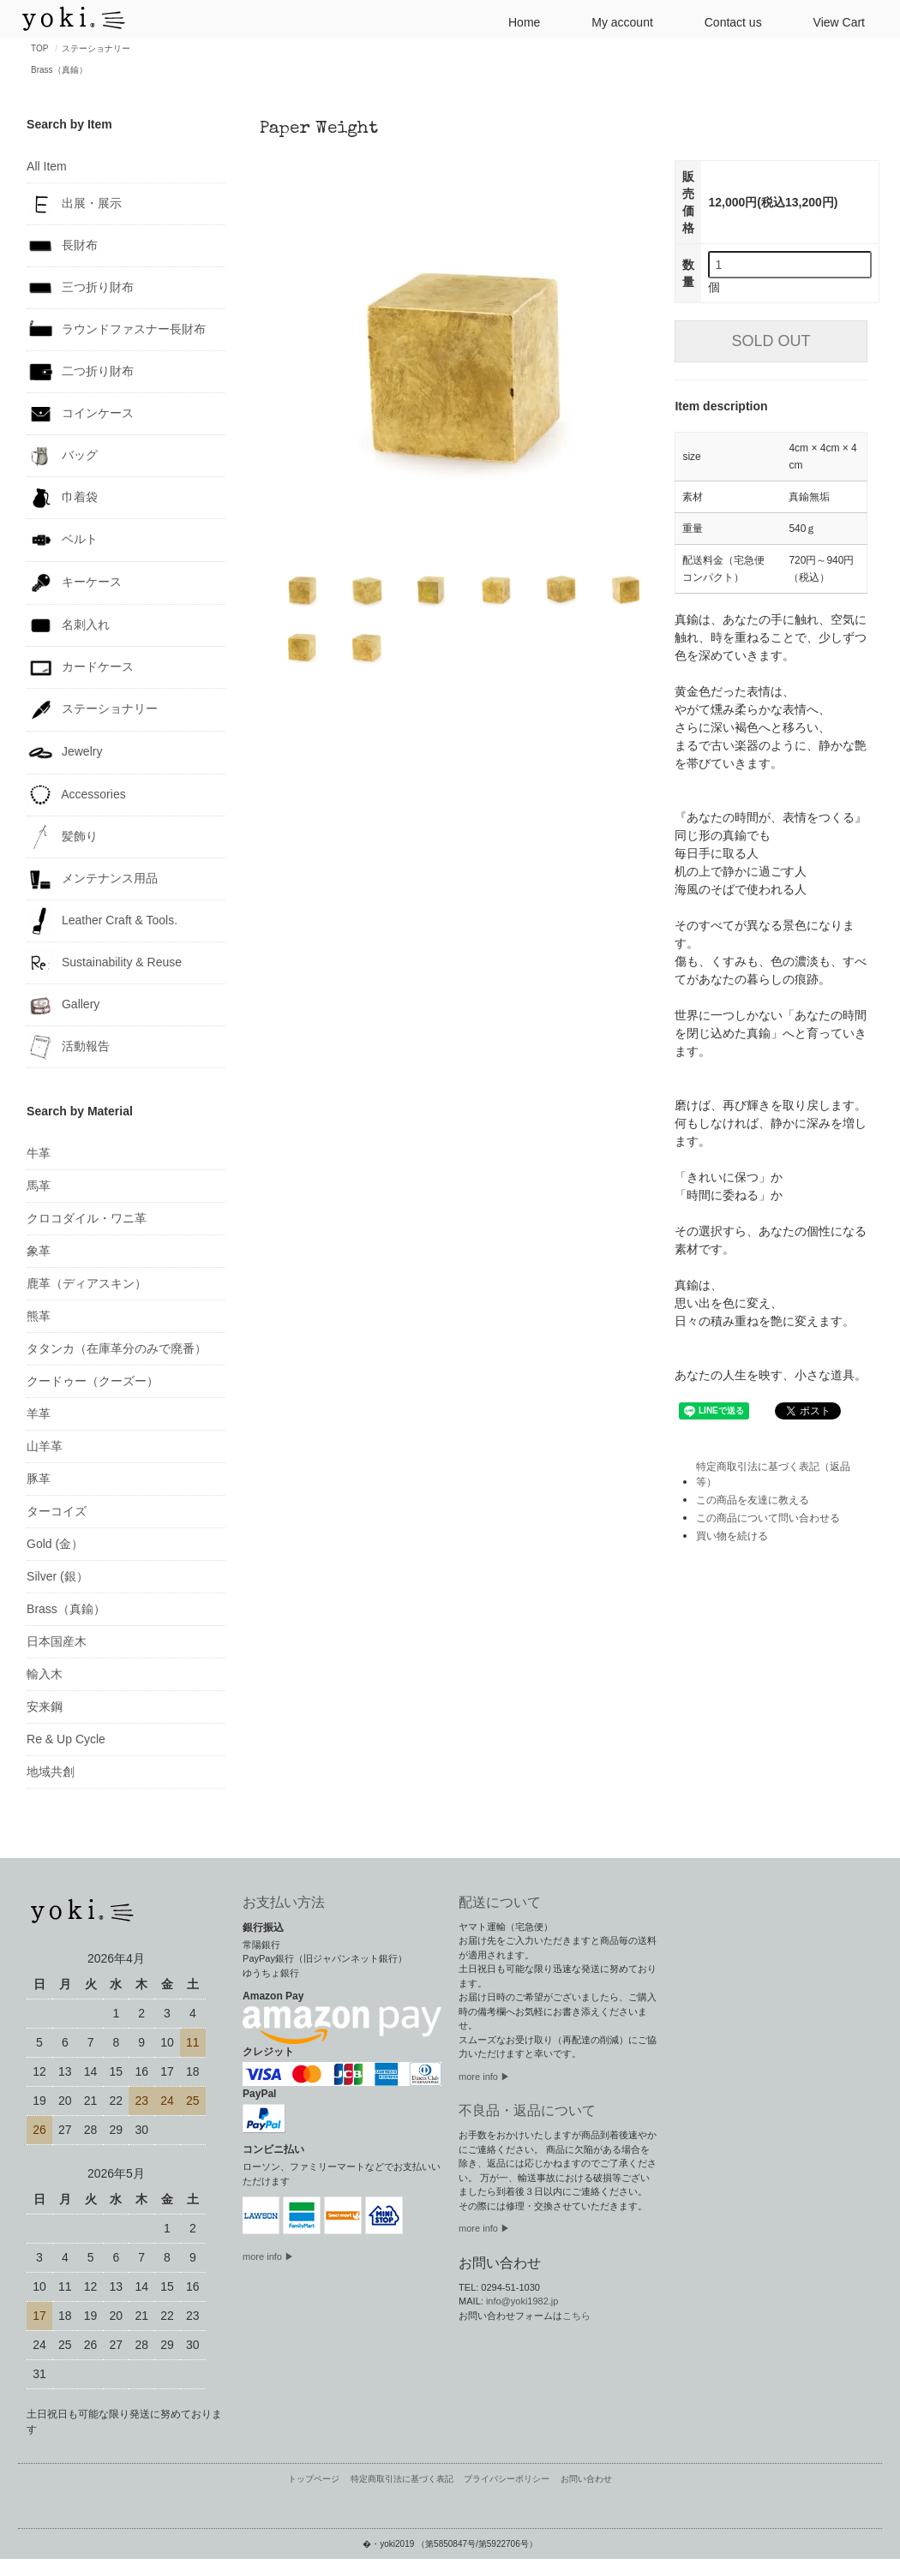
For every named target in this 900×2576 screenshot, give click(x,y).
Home (517, 21)
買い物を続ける (732, 1536)
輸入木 (45, 1674)
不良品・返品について (527, 2110)
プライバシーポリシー (506, 2478)
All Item (47, 166)
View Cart (832, 21)
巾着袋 (62, 497)
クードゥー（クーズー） (93, 1381)
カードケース (80, 667)
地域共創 (51, 1771)
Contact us (726, 21)
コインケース (80, 413)
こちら (576, 2315)
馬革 (39, 1185)
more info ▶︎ (484, 2076)
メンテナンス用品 (92, 879)
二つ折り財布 (80, 372)
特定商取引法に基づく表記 (402, 2478)
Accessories (76, 795)
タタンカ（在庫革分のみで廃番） (117, 1348)
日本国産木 (57, 1641)
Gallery (63, 1005)
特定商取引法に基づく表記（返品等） (773, 1474)
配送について (500, 1902)
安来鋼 (45, 1706)
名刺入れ (68, 625)
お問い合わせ (586, 2478)
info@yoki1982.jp (522, 2301)
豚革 (39, 1478)
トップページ (313, 2478)
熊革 (39, 1316)
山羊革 (45, 1446)
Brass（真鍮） (59, 70)
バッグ (62, 455)
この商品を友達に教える (752, 1500)
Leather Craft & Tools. (102, 921)
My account (615, 21)
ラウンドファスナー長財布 (116, 330)
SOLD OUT (771, 341)
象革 (39, 1251)
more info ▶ (268, 2256)
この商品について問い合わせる (768, 1518)
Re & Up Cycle (66, 1739)
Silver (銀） (57, 1576)
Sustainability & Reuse (104, 963)
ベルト (62, 540)
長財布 (62, 246)
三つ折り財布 (80, 288)
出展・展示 (74, 204)
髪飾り (62, 837)
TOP (39, 48)
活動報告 (68, 1047)
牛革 (39, 1153)
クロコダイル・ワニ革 (87, 1218)
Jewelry (64, 752)
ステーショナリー (96, 48)
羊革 (39, 1413)
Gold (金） (55, 1544)
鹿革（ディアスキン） (87, 1283)
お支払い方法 (284, 1902)
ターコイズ (57, 1511)
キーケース (74, 583)
